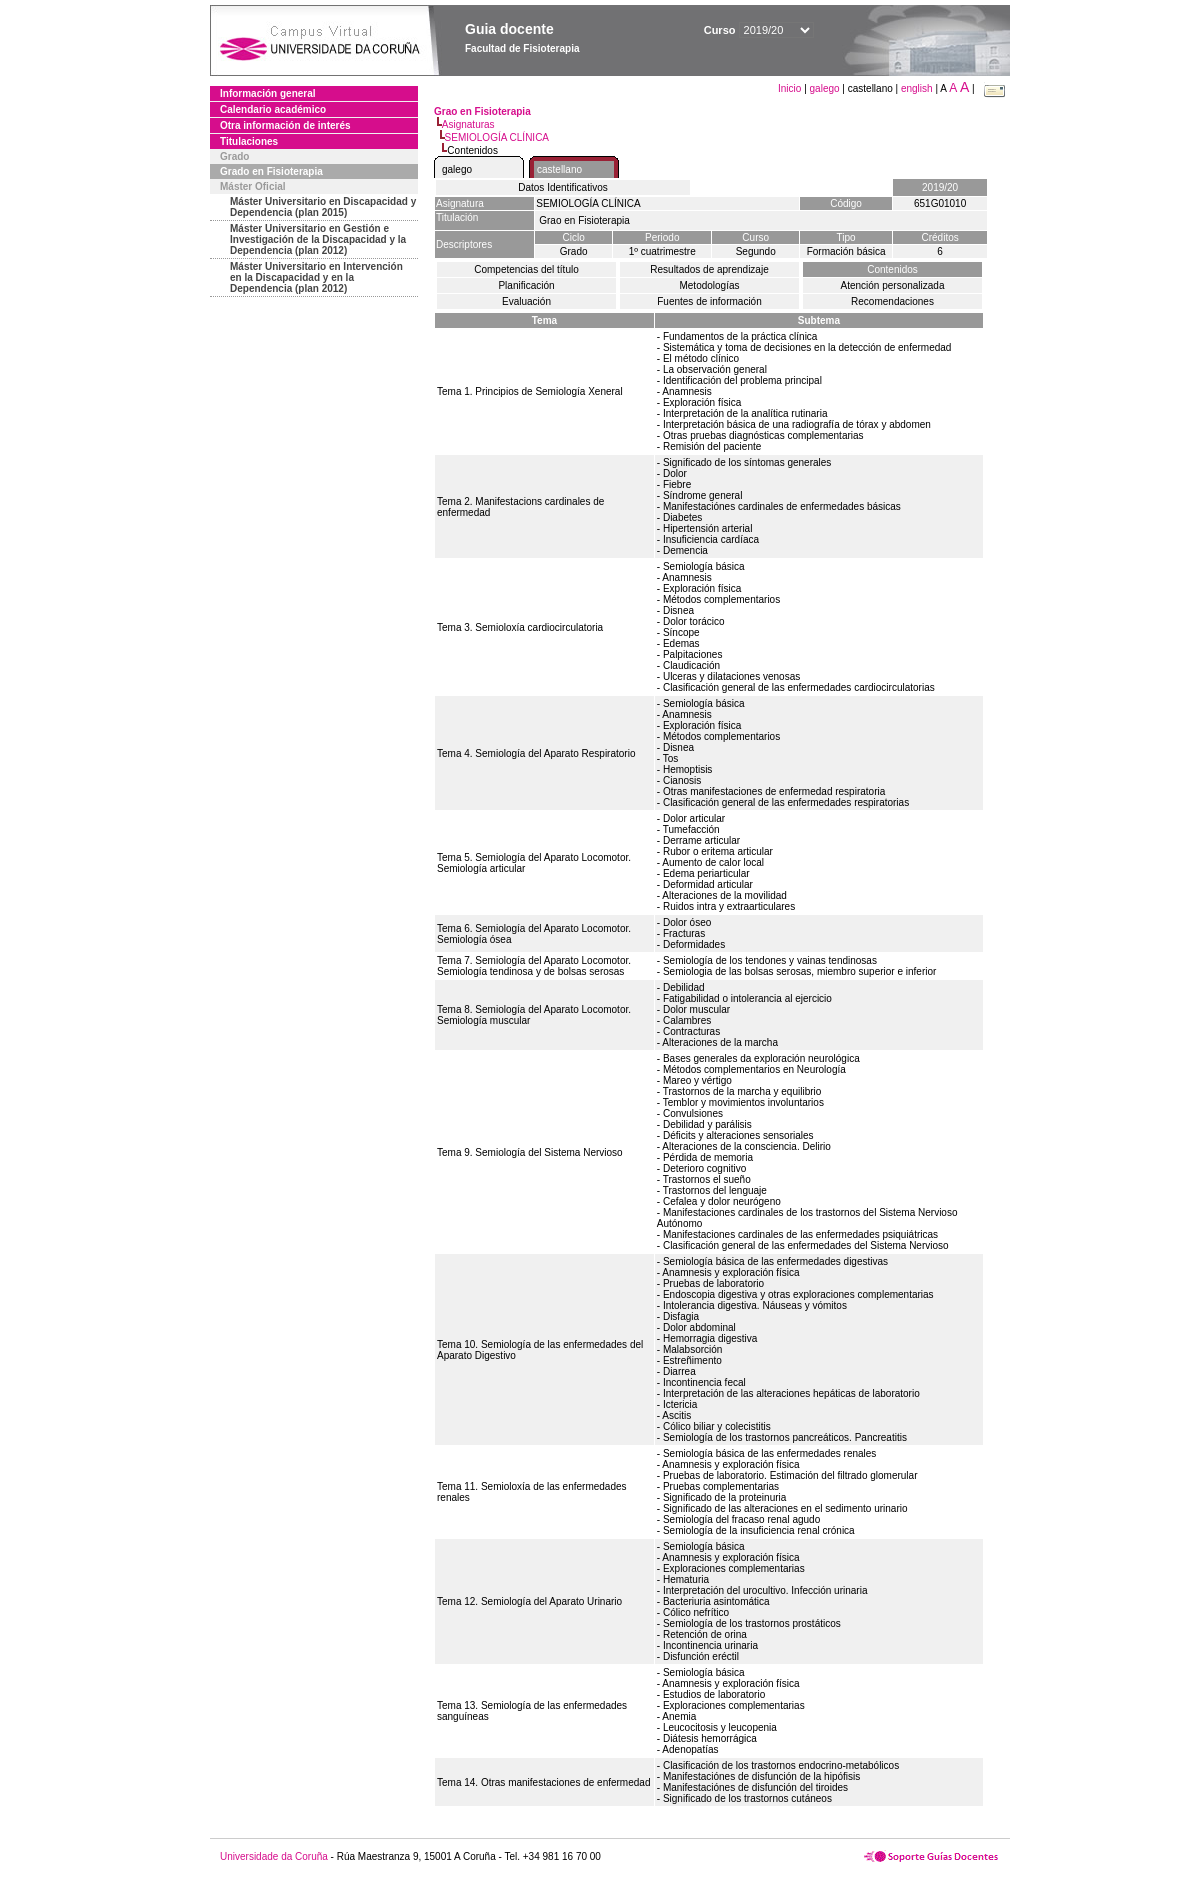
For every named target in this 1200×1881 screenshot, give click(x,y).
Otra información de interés (285, 125)
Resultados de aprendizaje (709, 269)
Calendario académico (273, 109)
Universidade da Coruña (274, 1856)
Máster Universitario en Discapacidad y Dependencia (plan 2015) (323, 207)
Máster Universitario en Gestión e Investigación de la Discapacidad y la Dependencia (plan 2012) (318, 239)
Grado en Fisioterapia (271, 171)
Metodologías (709, 285)
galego (825, 88)
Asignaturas (468, 124)
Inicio (791, 88)
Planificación (526, 285)
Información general (268, 93)
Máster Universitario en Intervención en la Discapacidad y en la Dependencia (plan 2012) (316, 277)
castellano (559, 169)
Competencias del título (526, 269)
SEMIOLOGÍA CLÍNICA (497, 137)
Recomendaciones (892, 301)
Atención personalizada (893, 285)
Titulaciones (249, 141)
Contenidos (892, 269)
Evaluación (526, 301)
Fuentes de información (709, 301)
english (917, 88)
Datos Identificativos (563, 187)
